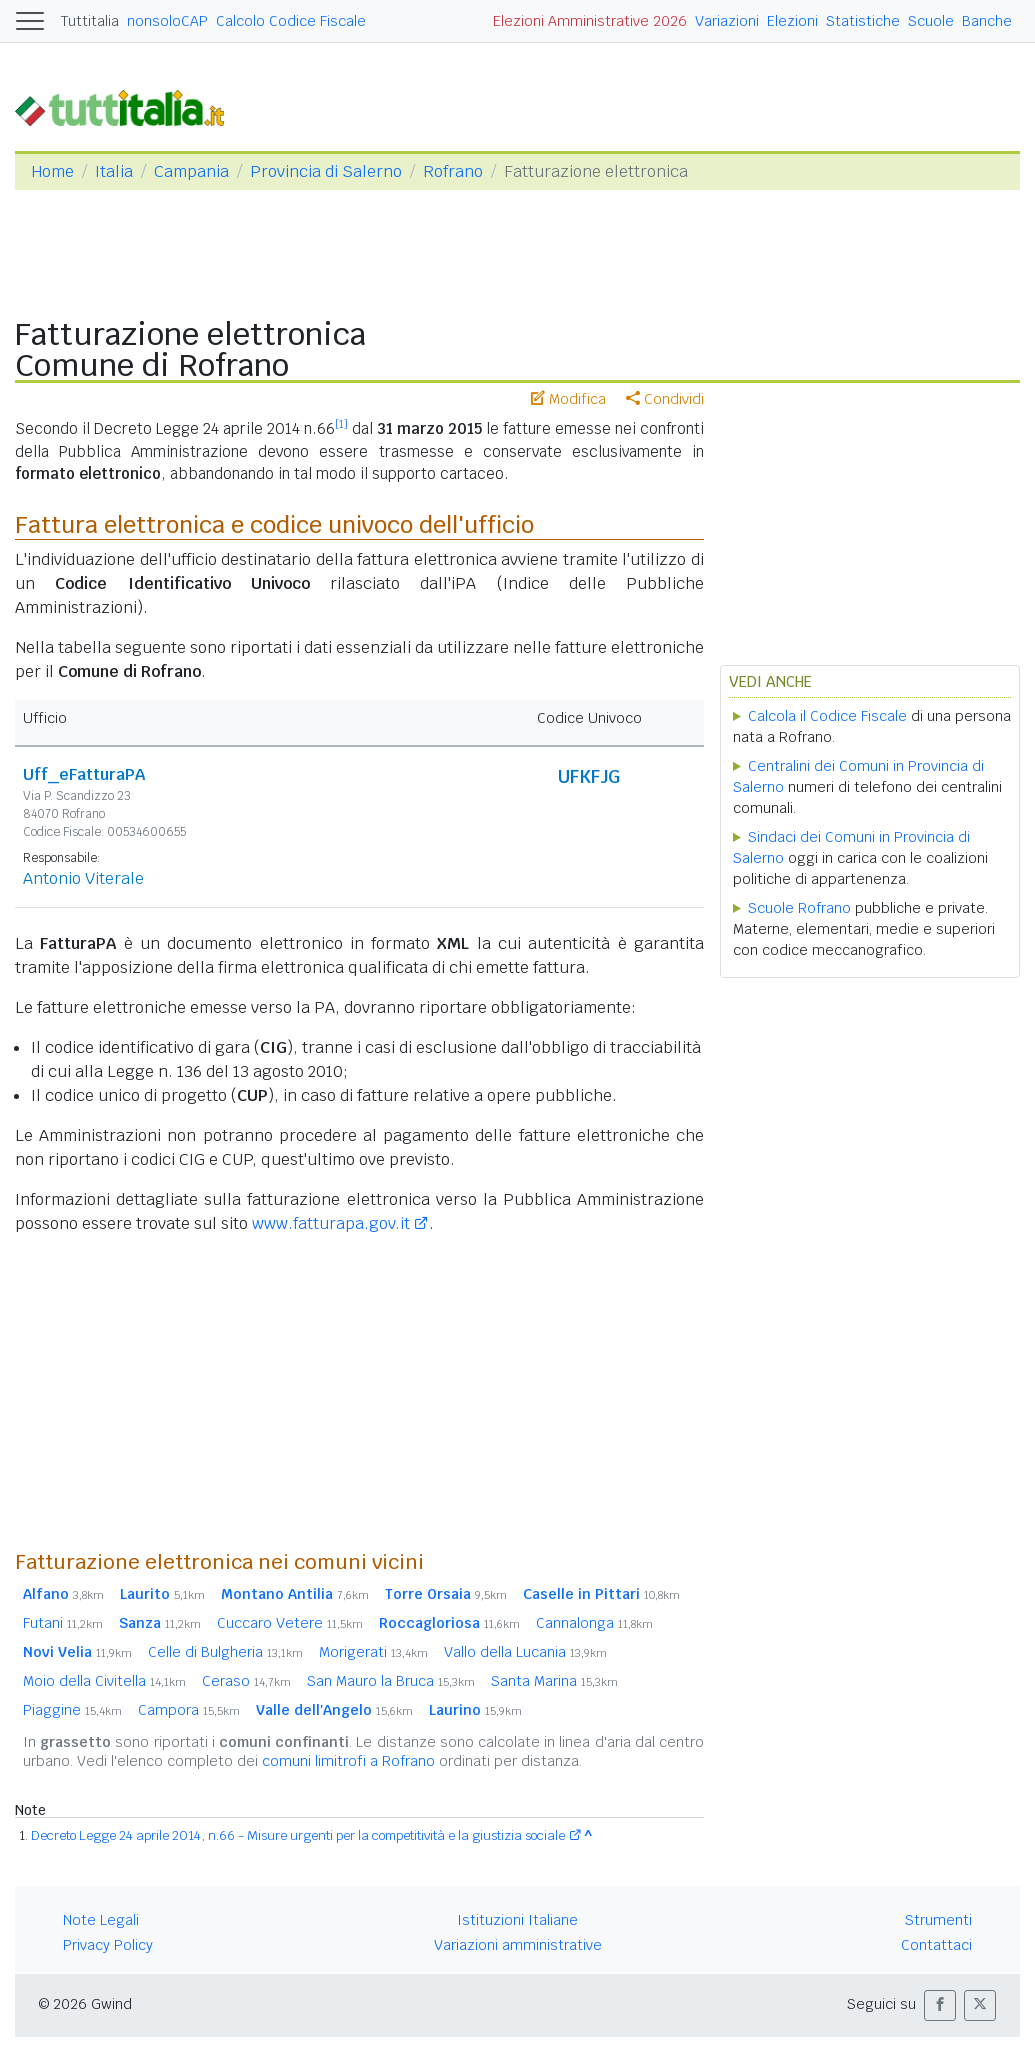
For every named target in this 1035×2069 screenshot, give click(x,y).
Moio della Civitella (104, 1681)
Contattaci (936, 1945)
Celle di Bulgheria (225, 1652)
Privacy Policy (108, 1945)
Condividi (665, 399)
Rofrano (453, 171)
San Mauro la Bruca (391, 1681)
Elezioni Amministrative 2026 (590, 21)
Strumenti (938, 1920)
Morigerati (373, 1652)
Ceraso (246, 1681)
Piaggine (72, 1710)
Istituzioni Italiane (517, 1920)
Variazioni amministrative (518, 1945)
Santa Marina (554, 1681)
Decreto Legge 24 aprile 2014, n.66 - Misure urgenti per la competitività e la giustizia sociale (298, 1835)
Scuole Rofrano (799, 908)
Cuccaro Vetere (290, 1623)
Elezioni (792, 21)
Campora (189, 1710)
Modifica (568, 399)
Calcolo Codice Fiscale (291, 21)
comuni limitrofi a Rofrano (348, 1761)
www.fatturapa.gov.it (331, 1223)
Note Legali (101, 1920)
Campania (191, 171)
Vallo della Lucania (525, 1652)
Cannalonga (594, 1623)
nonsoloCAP (167, 21)
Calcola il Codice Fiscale (827, 716)
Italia (114, 171)
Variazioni (727, 21)
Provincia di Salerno (326, 171)
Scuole (931, 21)
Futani (63, 1623)
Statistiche (863, 21)
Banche (987, 21)
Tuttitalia (90, 21)
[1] (341, 424)
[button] (940, 2005)
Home (52, 171)
